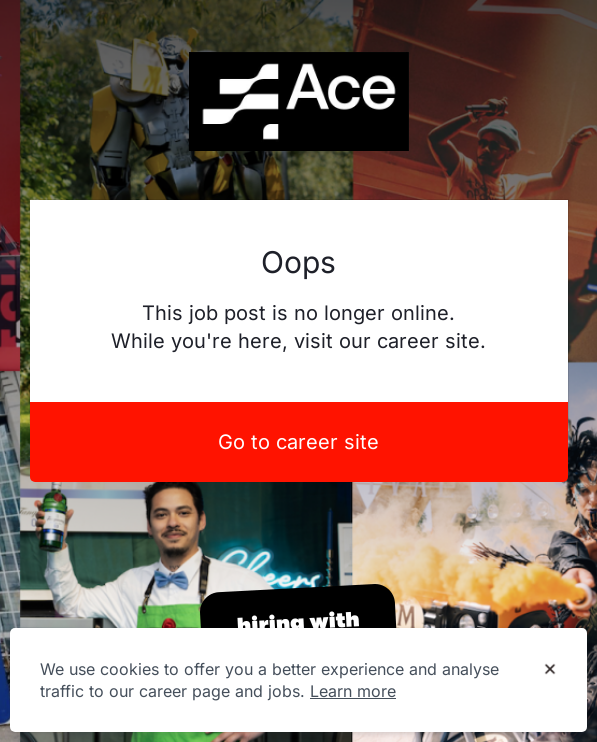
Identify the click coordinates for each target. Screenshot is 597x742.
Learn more (353, 691)
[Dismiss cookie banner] (550, 670)
